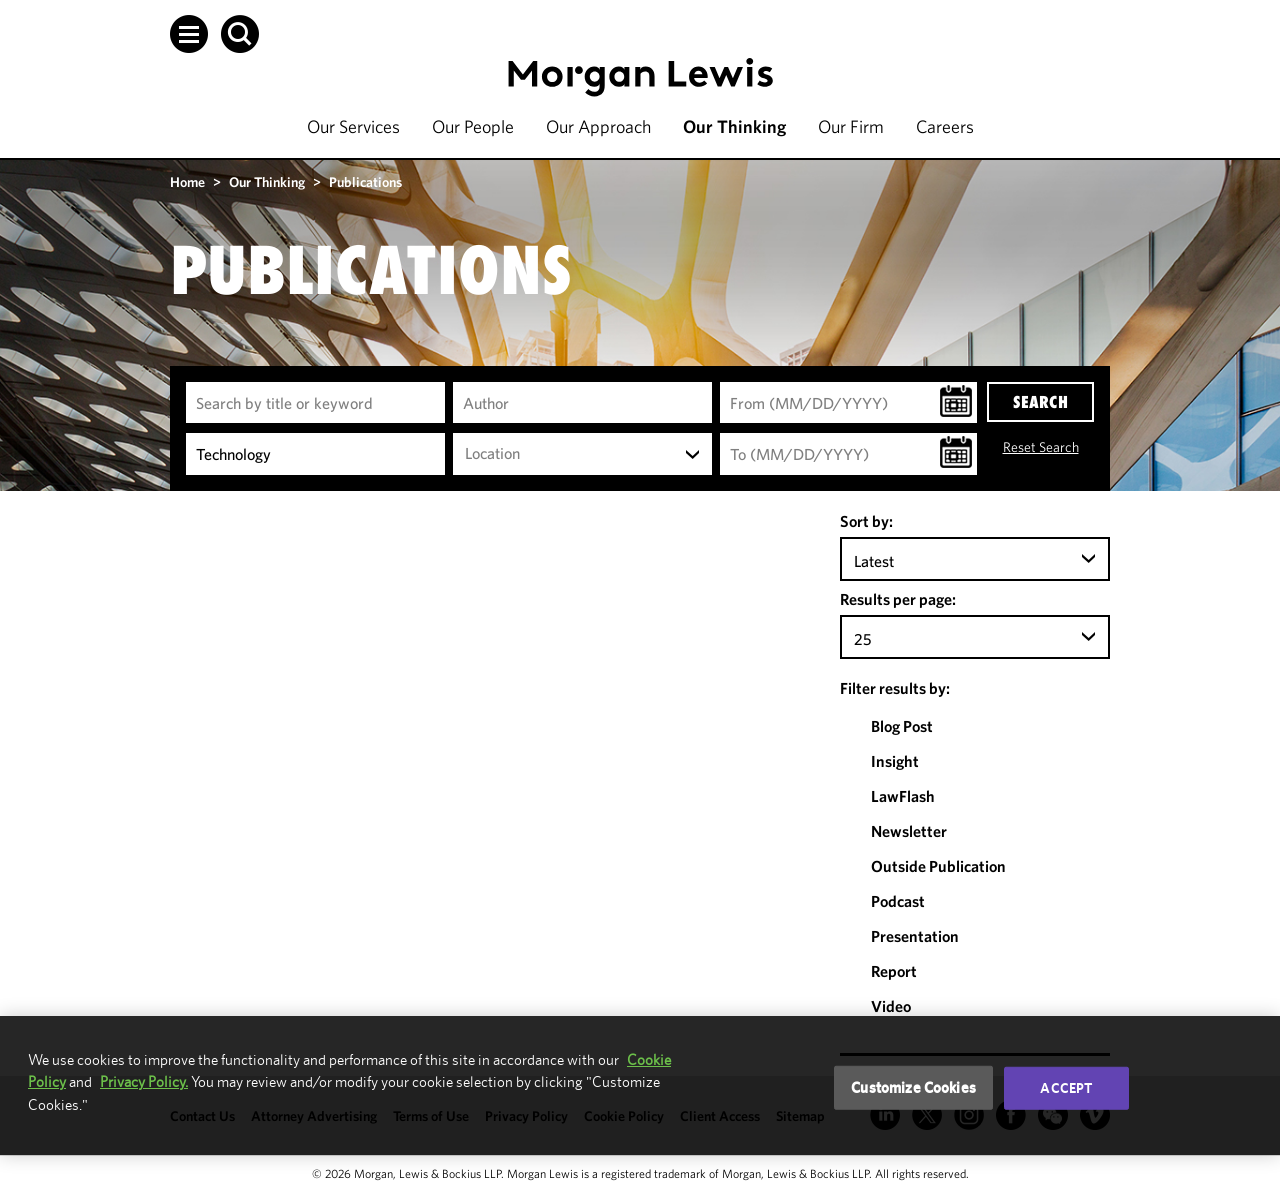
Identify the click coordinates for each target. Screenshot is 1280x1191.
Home (187, 182)
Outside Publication (938, 866)
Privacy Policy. (144, 1081)
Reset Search (1041, 447)
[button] (189, 34)
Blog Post (902, 726)
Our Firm (851, 126)
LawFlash (903, 796)
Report (894, 971)
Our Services (353, 126)
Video (891, 1006)
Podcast (898, 901)
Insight (895, 761)
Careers (945, 126)
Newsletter (909, 831)
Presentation (915, 936)
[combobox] (582, 454)
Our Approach (598, 126)
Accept (1066, 1088)
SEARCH (1040, 402)
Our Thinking (734, 126)
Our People (473, 126)
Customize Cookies (913, 1087)
